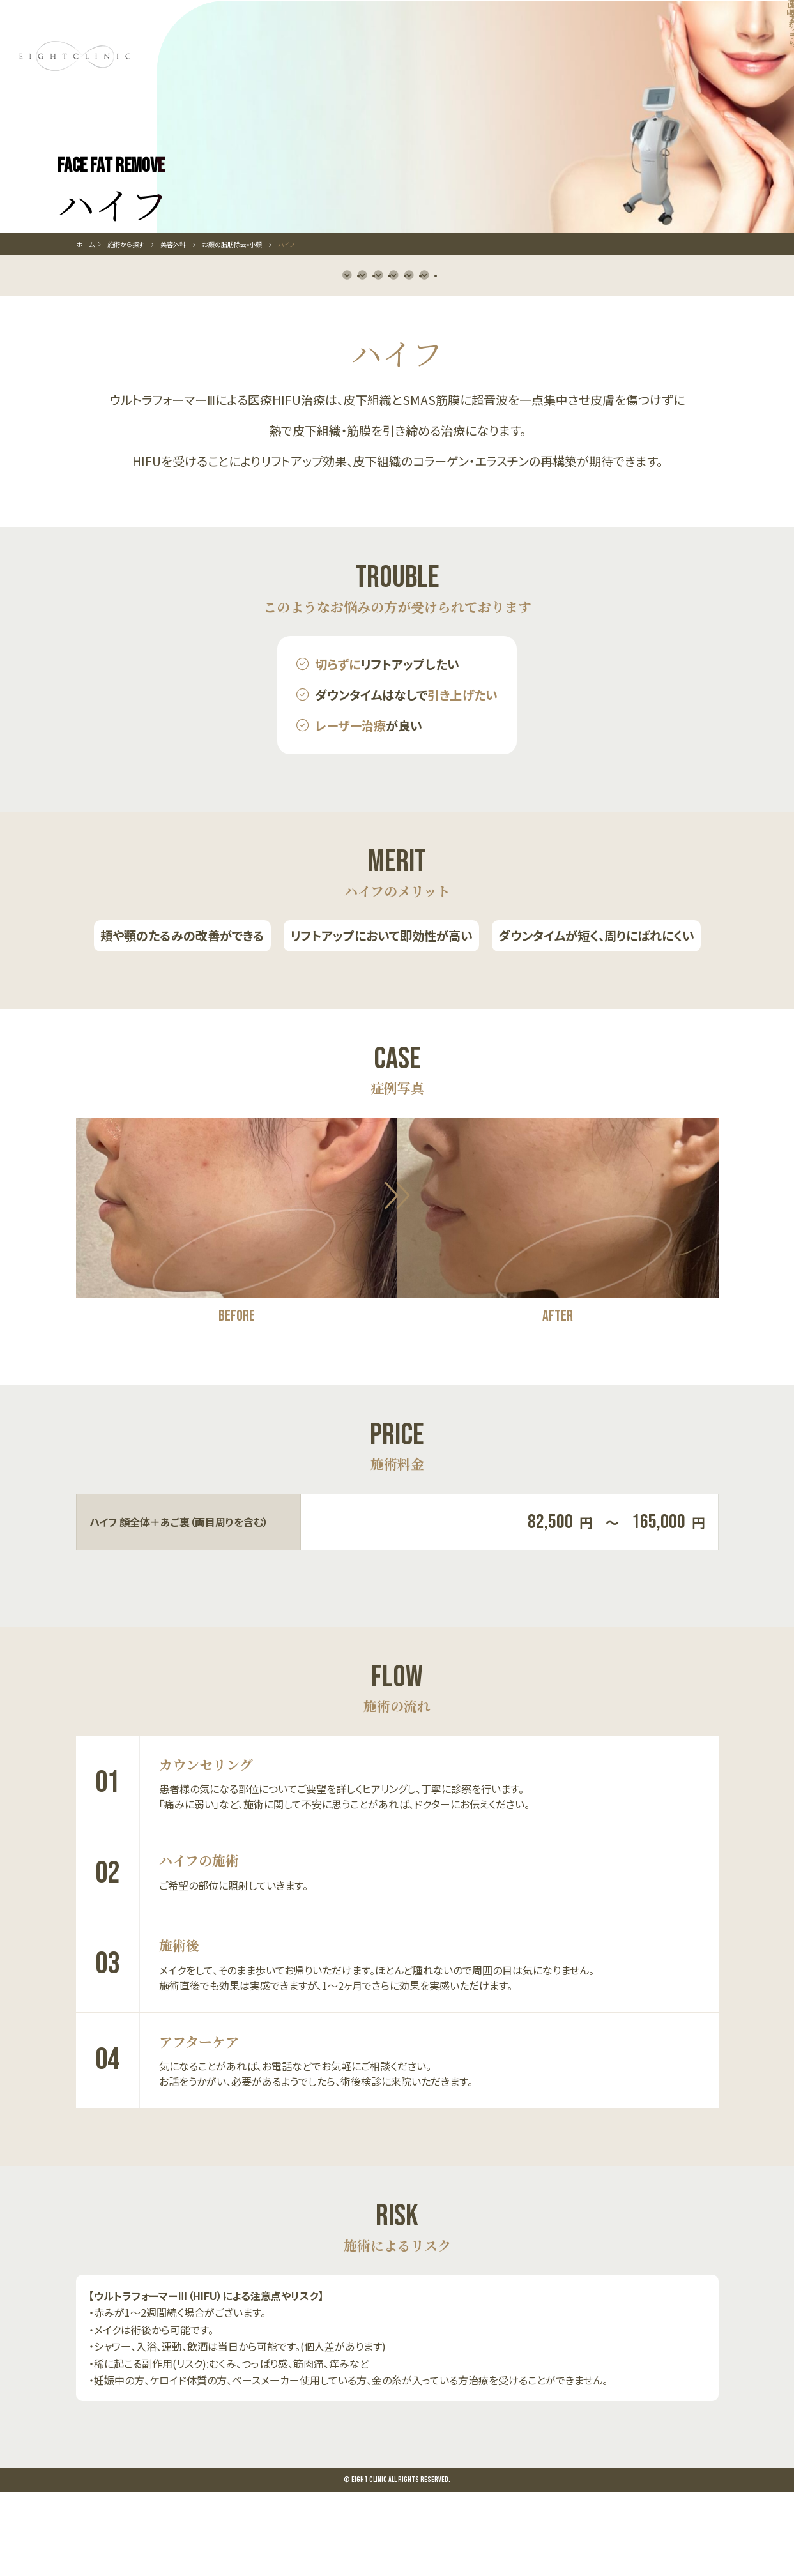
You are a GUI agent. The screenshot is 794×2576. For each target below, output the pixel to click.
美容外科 (173, 301)
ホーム (85, 301)
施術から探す (133, 301)
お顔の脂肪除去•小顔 (232, 301)
